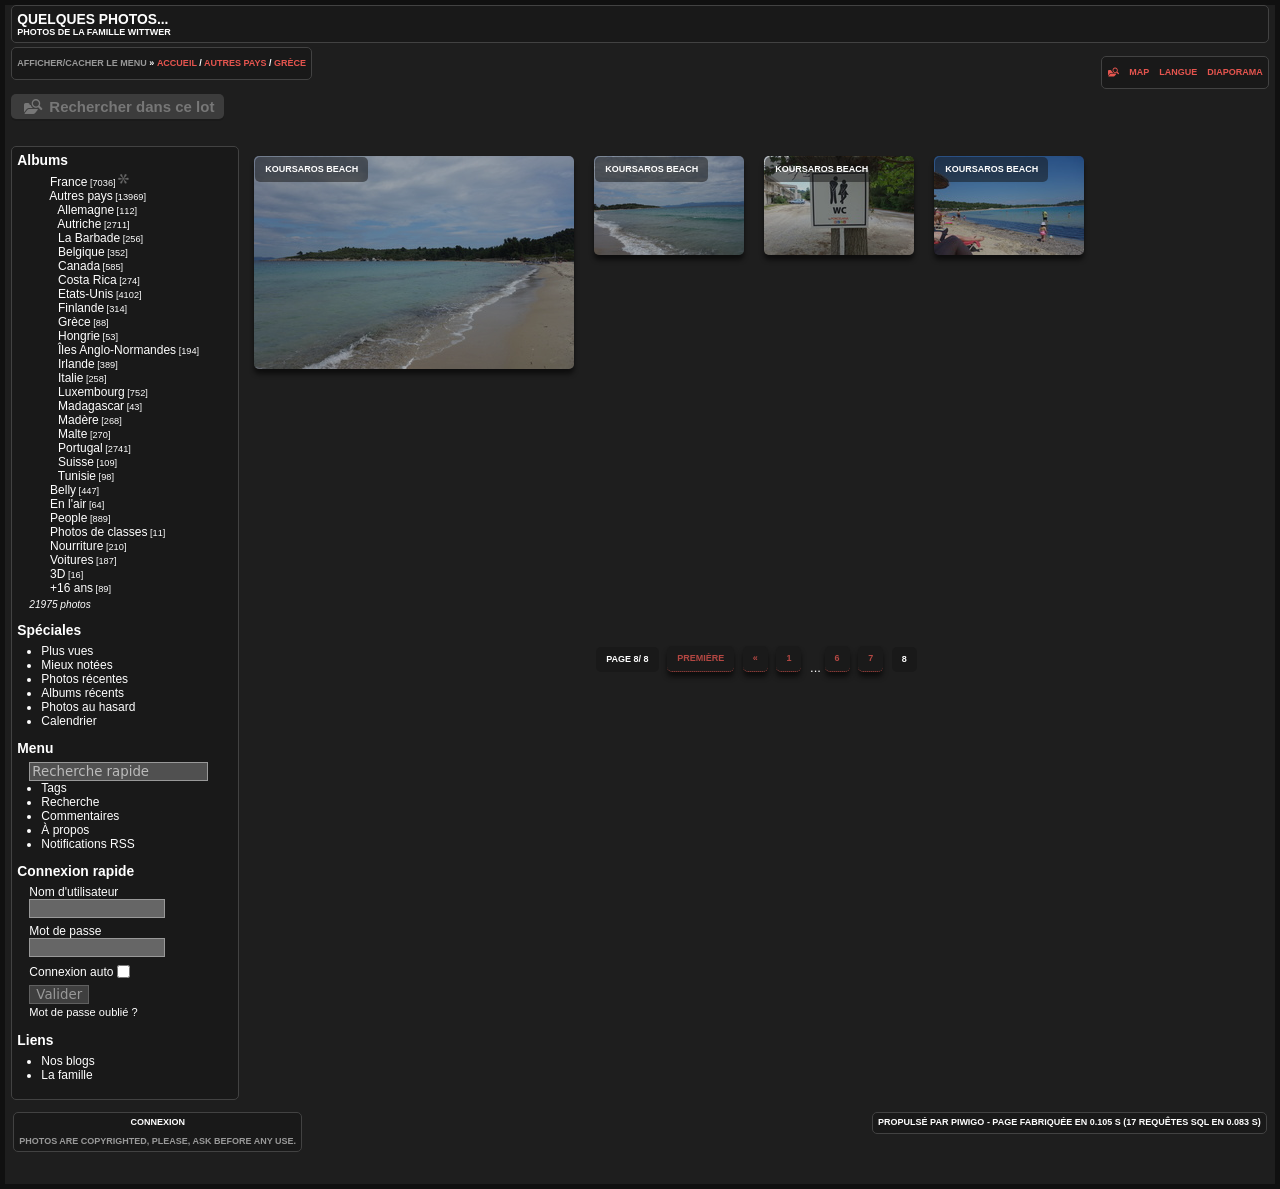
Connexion (157, 1122)
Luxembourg (91, 392)
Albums (42, 160)
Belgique (81, 252)
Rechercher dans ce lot (131, 106)
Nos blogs (67, 1061)
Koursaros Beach (414, 262)
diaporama (1235, 72)
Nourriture (76, 546)
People (68, 518)
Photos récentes (84, 679)
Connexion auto (79, 972)
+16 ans (71, 588)
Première (700, 658)
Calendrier (68, 721)
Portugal (80, 448)
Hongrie (79, 336)
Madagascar (91, 406)
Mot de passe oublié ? (83, 1012)
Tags (53, 788)
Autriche (79, 224)
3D (57, 574)
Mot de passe (65, 931)
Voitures (71, 560)
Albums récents (82, 693)
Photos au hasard (88, 707)
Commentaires (80, 816)
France (68, 182)
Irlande (76, 364)
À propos (65, 830)
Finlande (81, 308)
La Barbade (89, 238)
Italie (70, 378)
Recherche (70, 802)
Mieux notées (76, 665)
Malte (72, 434)
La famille (66, 1075)
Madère (78, 420)
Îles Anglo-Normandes (117, 350)
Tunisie (77, 476)
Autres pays (235, 63)
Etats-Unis (85, 294)
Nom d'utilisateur (73, 892)
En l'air (68, 504)
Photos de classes (98, 532)
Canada (79, 266)
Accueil (177, 63)
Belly (63, 490)
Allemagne (85, 210)
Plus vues (67, 651)
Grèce (290, 63)
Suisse (76, 462)
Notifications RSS (87, 844)
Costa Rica (87, 280)
